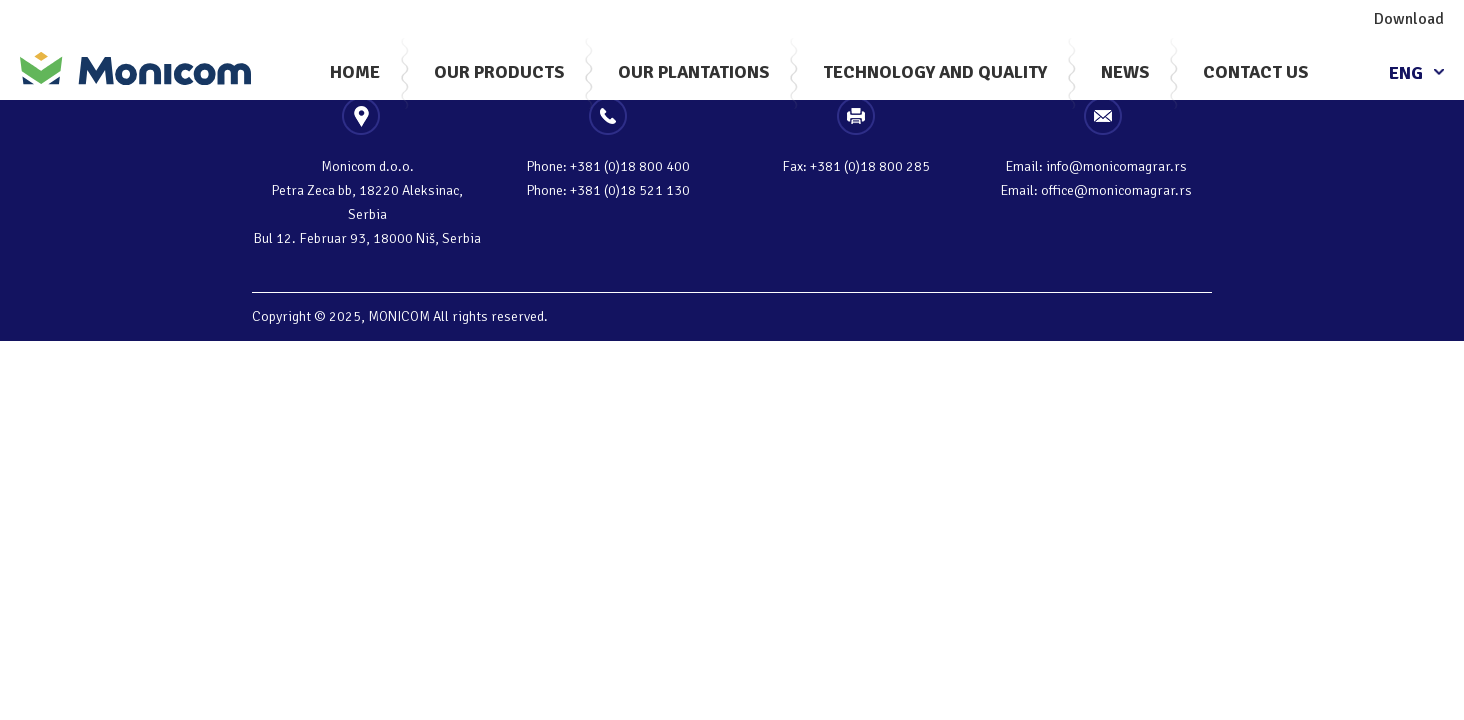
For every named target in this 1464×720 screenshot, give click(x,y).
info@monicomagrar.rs (1116, 166)
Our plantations (693, 72)
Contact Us (1255, 72)
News (1125, 72)
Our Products (499, 72)
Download (1409, 19)
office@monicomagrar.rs (1116, 190)
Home (355, 72)
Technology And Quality (935, 72)
